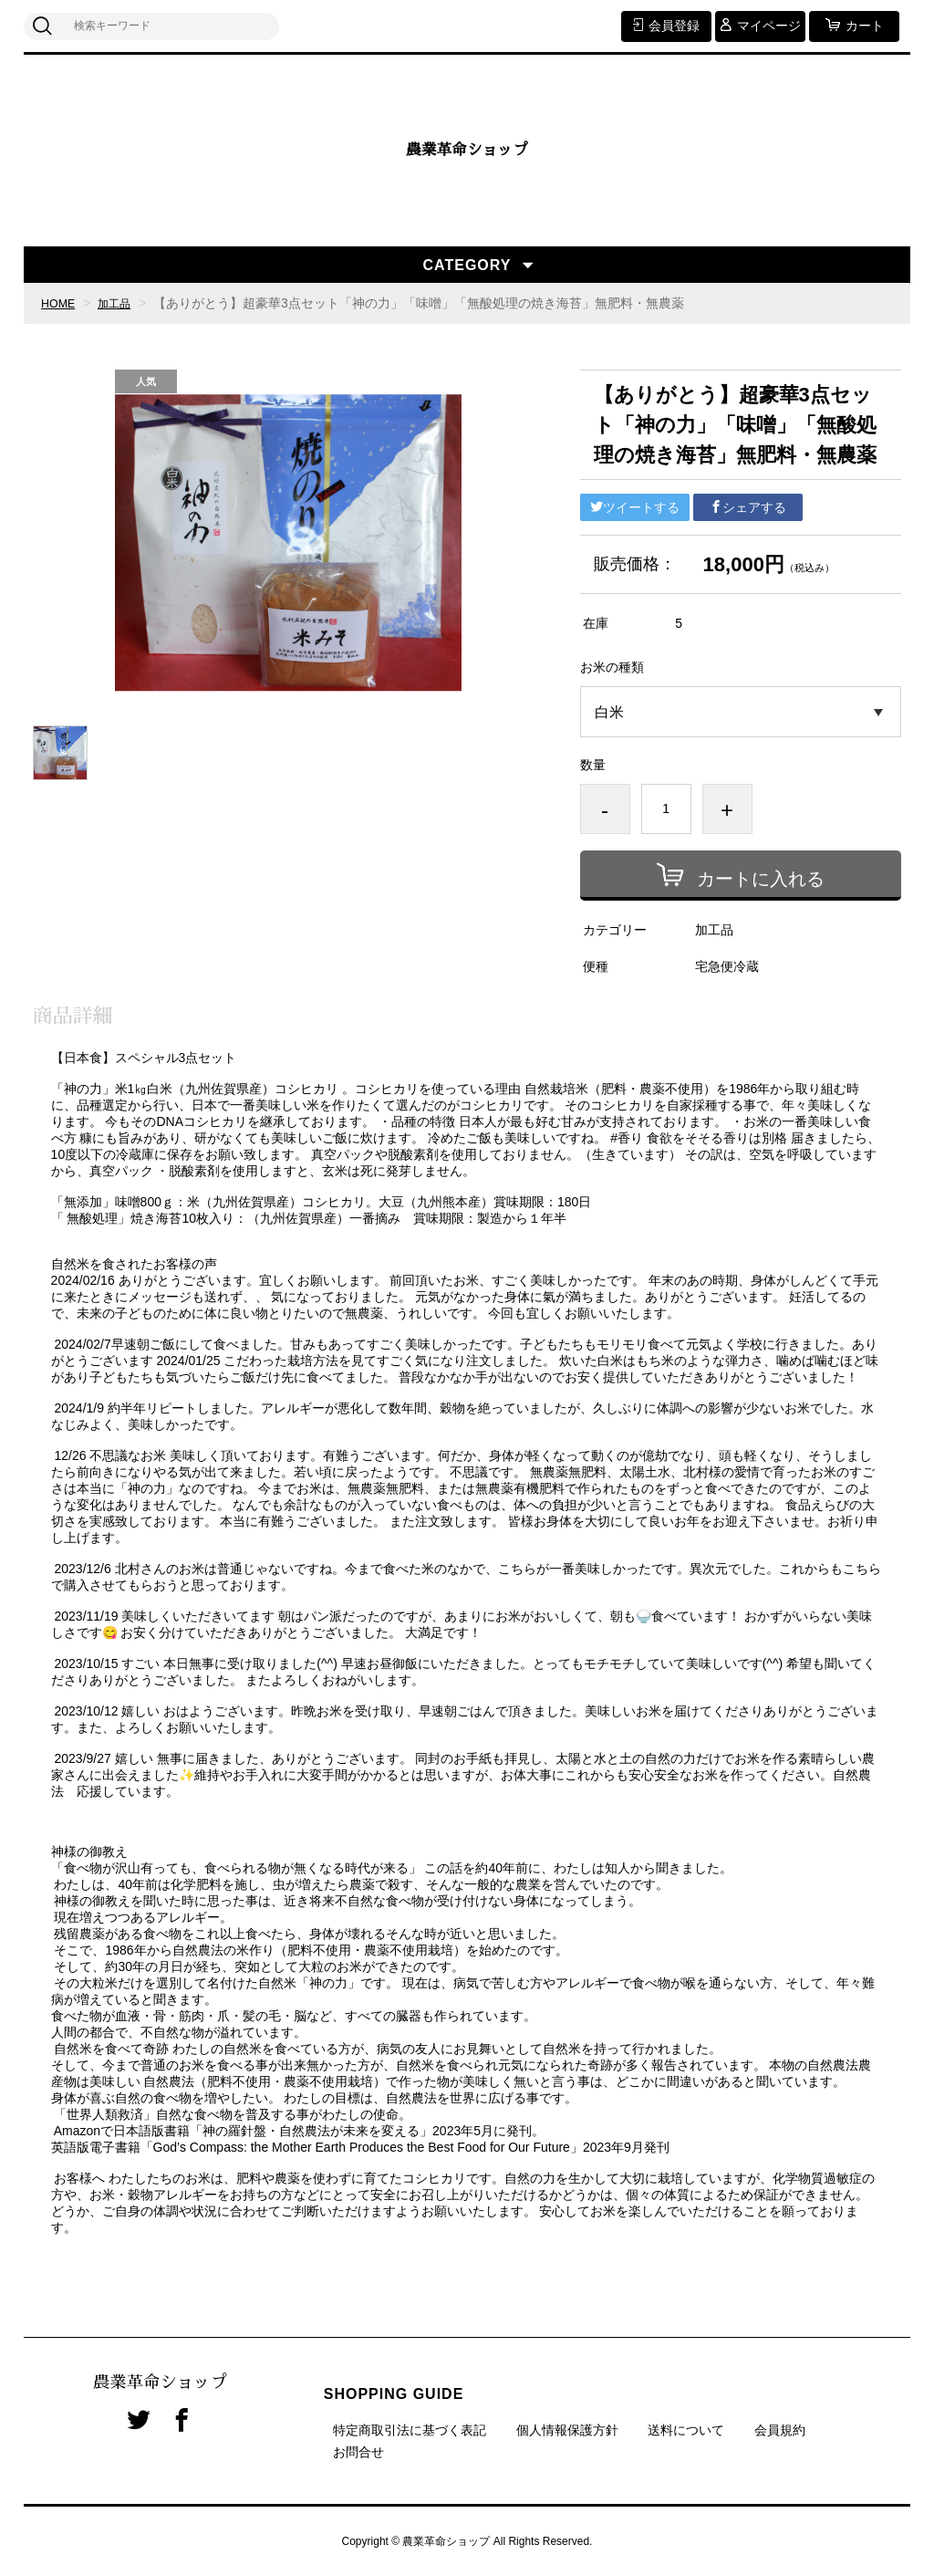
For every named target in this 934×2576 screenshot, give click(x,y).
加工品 (121, 303)
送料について (686, 2430)
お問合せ (358, 2452)
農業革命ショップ (467, 150)
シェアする (748, 507)
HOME (60, 303)
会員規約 (779, 2430)
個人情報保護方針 (567, 2430)
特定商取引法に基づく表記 (409, 2430)
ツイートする (635, 507)
